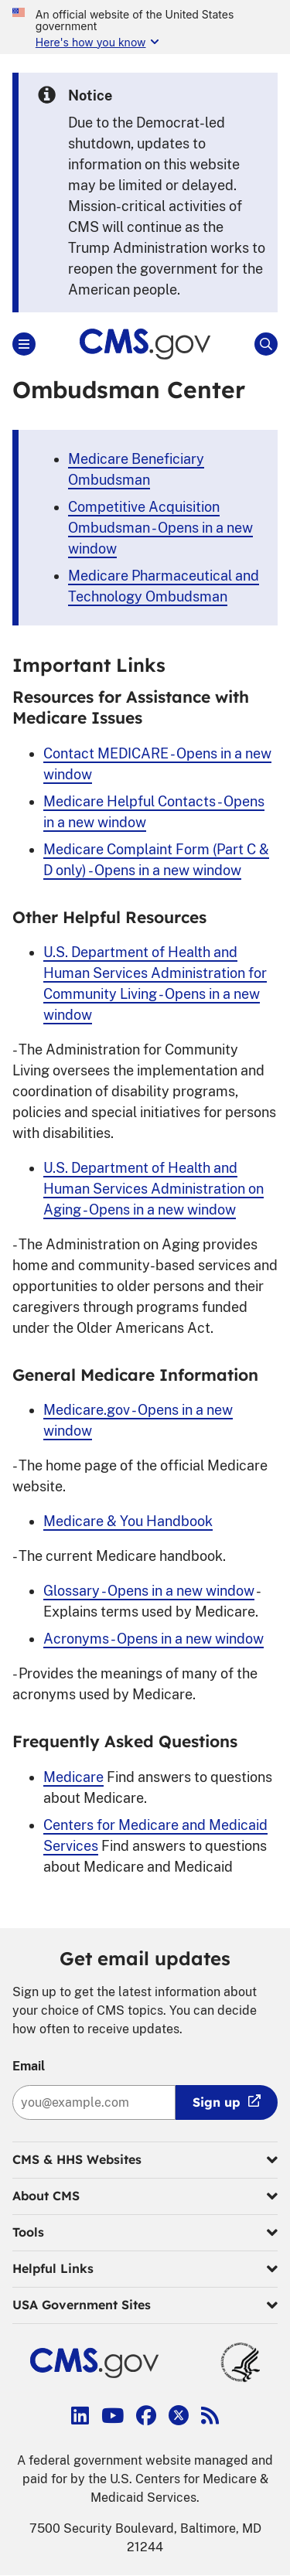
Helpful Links (145, 2269)
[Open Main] (24, 344)
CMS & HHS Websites (145, 2160)
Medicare (73, 1777)
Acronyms (153, 1638)
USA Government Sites (145, 2305)
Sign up (217, 2102)
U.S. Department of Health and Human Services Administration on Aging (153, 1189)
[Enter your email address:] (94, 2102)
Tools (145, 2232)
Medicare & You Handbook (128, 1521)
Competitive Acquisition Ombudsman (160, 528)
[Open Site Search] (266, 344)
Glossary (148, 1591)
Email (28, 2066)
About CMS (145, 2196)
